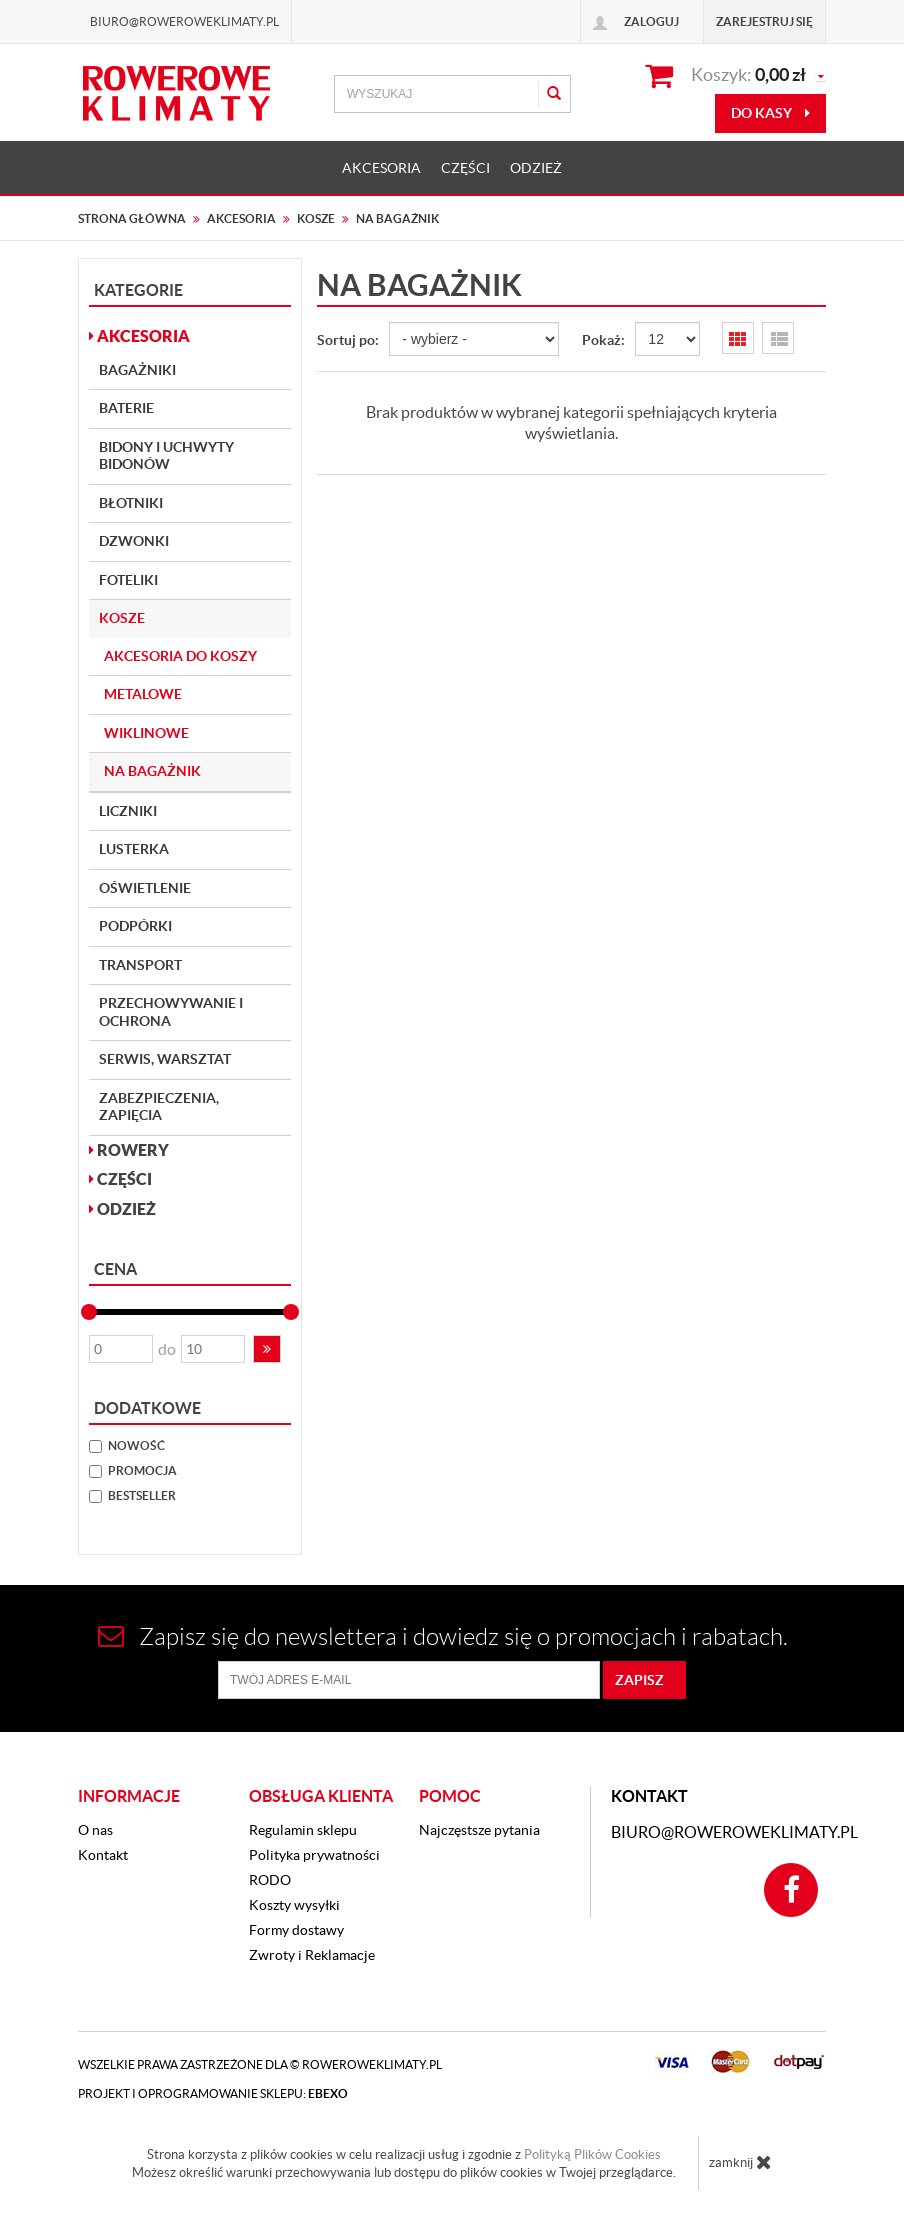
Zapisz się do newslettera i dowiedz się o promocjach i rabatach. (443, 1636)
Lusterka (134, 849)
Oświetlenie (145, 888)
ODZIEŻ (536, 168)
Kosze (122, 618)
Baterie (126, 408)
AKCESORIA (381, 168)
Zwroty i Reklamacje (312, 1955)
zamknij (740, 2162)
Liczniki (128, 811)
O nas (95, 1830)
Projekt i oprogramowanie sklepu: (213, 2093)
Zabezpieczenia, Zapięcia (159, 1107)
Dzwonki (134, 541)
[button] (267, 1349)
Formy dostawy (296, 1930)
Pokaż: (603, 340)
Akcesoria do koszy (180, 656)
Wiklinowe (146, 733)
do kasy (770, 113)
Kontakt (103, 1855)
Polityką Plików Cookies (592, 2154)
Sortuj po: (348, 340)
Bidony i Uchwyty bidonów (166, 456)
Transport (140, 965)
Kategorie (138, 290)
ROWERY (129, 1150)
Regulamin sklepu (303, 1830)
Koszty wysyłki (294, 1905)
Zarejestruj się (764, 21)
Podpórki (135, 926)
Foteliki (128, 580)
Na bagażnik (152, 771)
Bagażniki (137, 370)
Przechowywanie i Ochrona (171, 1012)
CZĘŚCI (465, 168)
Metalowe (143, 694)
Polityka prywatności (314, 1855)
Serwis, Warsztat (165, 1059)
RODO (270, 1880)
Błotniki (131, 503)
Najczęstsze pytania (479, 1830)
